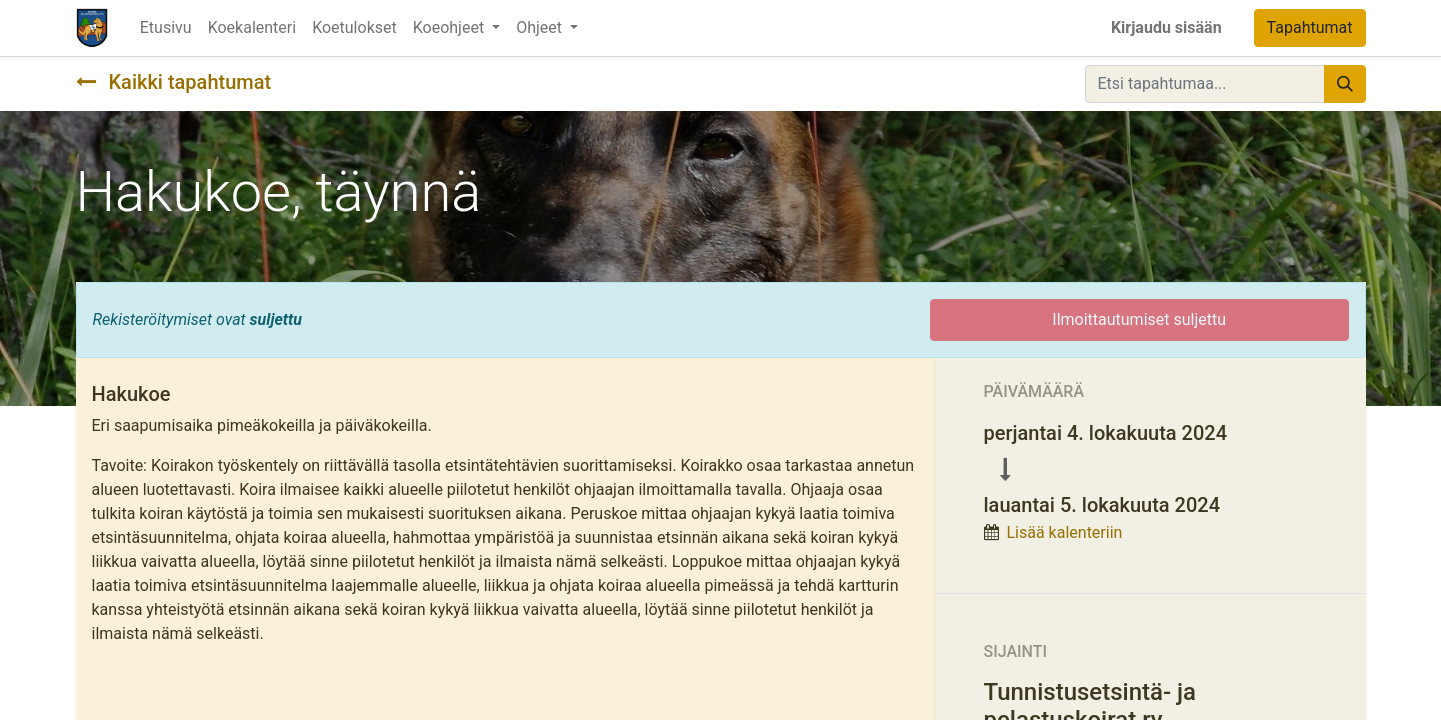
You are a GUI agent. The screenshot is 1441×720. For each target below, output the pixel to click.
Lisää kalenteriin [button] (1064, 532)
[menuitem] (166, 28)
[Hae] (1345, 84)
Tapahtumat (1310, 27)
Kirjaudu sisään (1166, 27)
